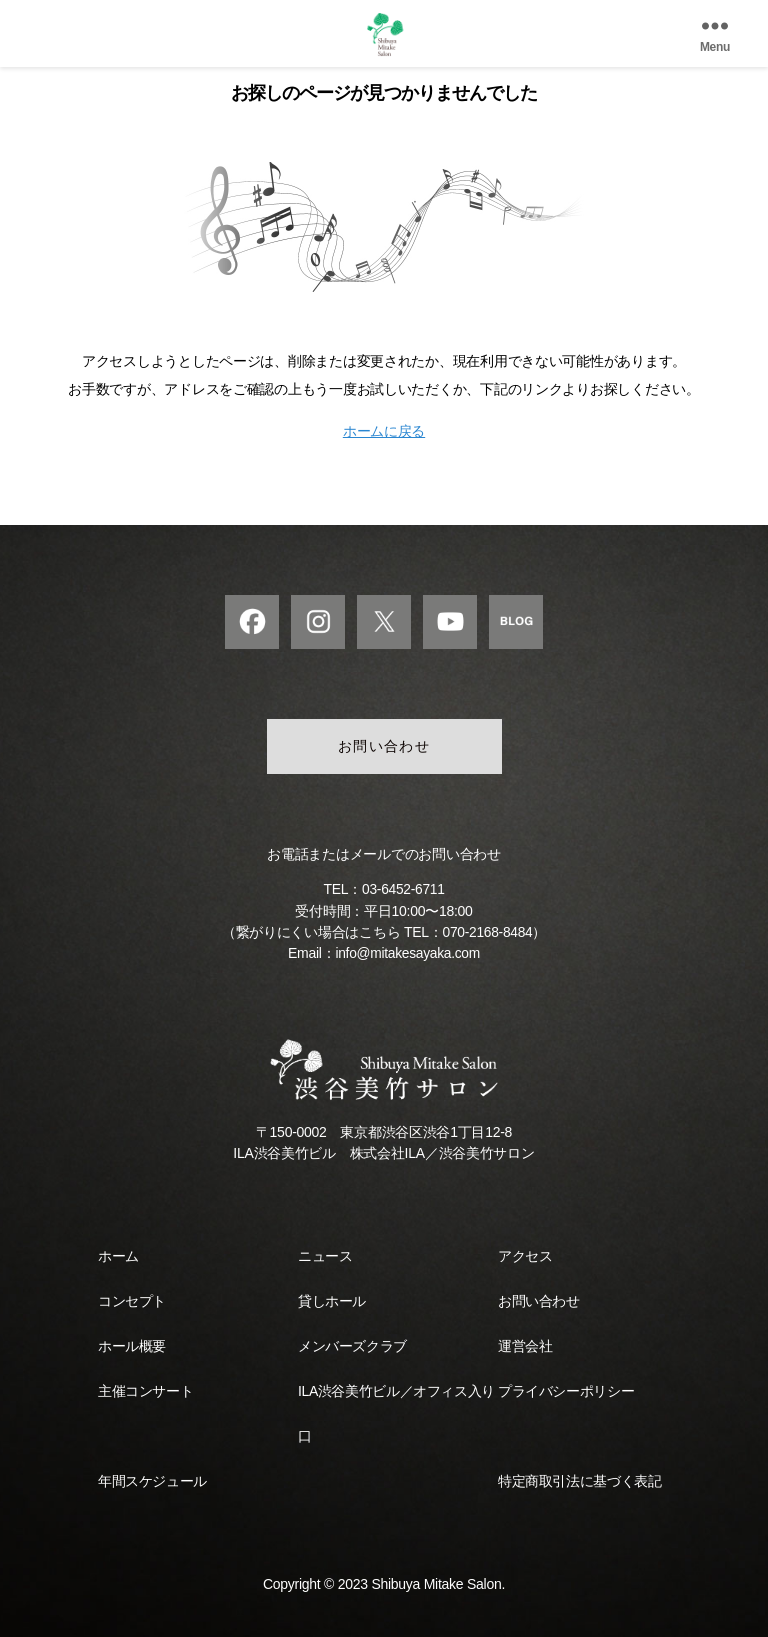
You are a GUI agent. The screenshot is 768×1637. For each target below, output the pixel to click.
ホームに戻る (384, 431)
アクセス (525, 1255)
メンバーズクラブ (352, 1345)
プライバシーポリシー (566, 1390)
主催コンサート (145, 1390)
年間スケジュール (152, 1480)
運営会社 (525, 1345)
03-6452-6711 (403, 890)
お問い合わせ (384, 747)
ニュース (325, 1255)
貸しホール (332, 1300)
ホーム (118, 1255)
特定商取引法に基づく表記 (579, 1480)
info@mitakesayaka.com (407, 953)
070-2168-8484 (487, 932)
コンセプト (132, 1300)
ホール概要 (132, 1345)
